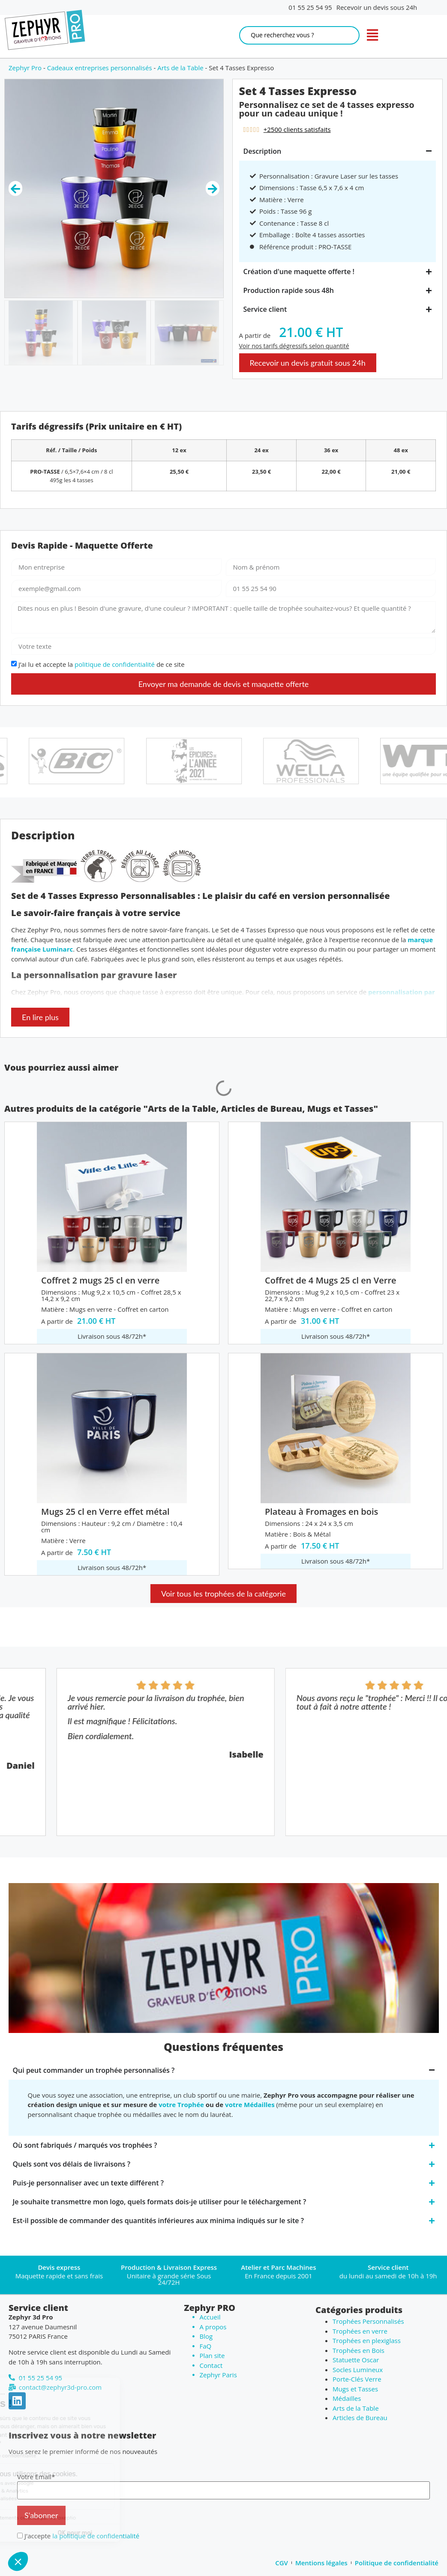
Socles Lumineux (358, 2369)
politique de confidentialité (115, 664)
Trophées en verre (360, 2331)
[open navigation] (372, 35)
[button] (18, 2561)
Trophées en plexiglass (367, 2340)
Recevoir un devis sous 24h (376, 7)
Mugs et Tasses (355, 2389)
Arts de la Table (180, 67)
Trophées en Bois (358, 2350)
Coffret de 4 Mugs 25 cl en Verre (330, 1280)
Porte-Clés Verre (357, 2379)
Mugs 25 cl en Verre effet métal (105, 1511)
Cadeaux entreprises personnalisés (99, 67)
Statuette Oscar (356, 2359)
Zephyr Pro (25, 67)
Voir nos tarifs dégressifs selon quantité (294, 346)
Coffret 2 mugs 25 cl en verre (100, 1280)
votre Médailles (250, 2104)
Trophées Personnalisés (368, 2321)
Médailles (347, 2398)
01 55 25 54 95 (310, 7)
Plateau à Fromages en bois (321, 1511)
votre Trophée (181, 2104)
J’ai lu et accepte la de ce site (101, 664)
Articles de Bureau (360, 2417)
